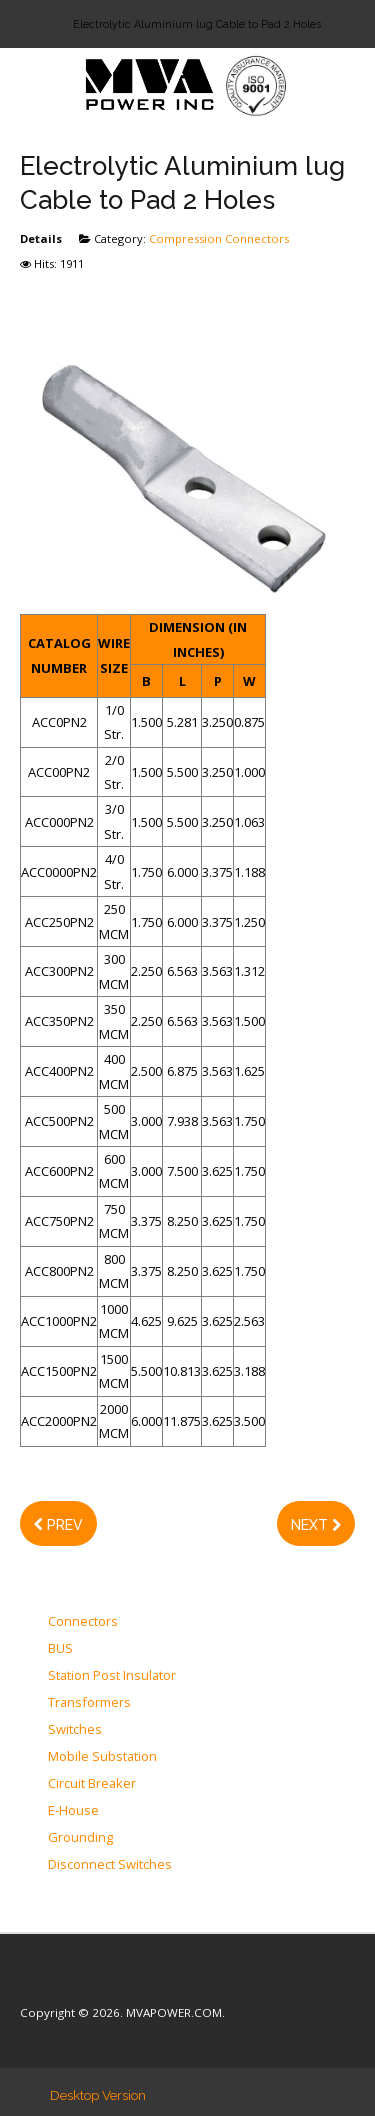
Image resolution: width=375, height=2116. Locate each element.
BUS (60, 1649)
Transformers (89, 1703)
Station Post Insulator (112, 1676)
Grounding (80, 1838)
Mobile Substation (102, 1757)
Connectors (83, 1622)
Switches (75, 1730)
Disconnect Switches (110, 1865)
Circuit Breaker (92, 1784)
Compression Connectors (219, 238)
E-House (73, 1811)
